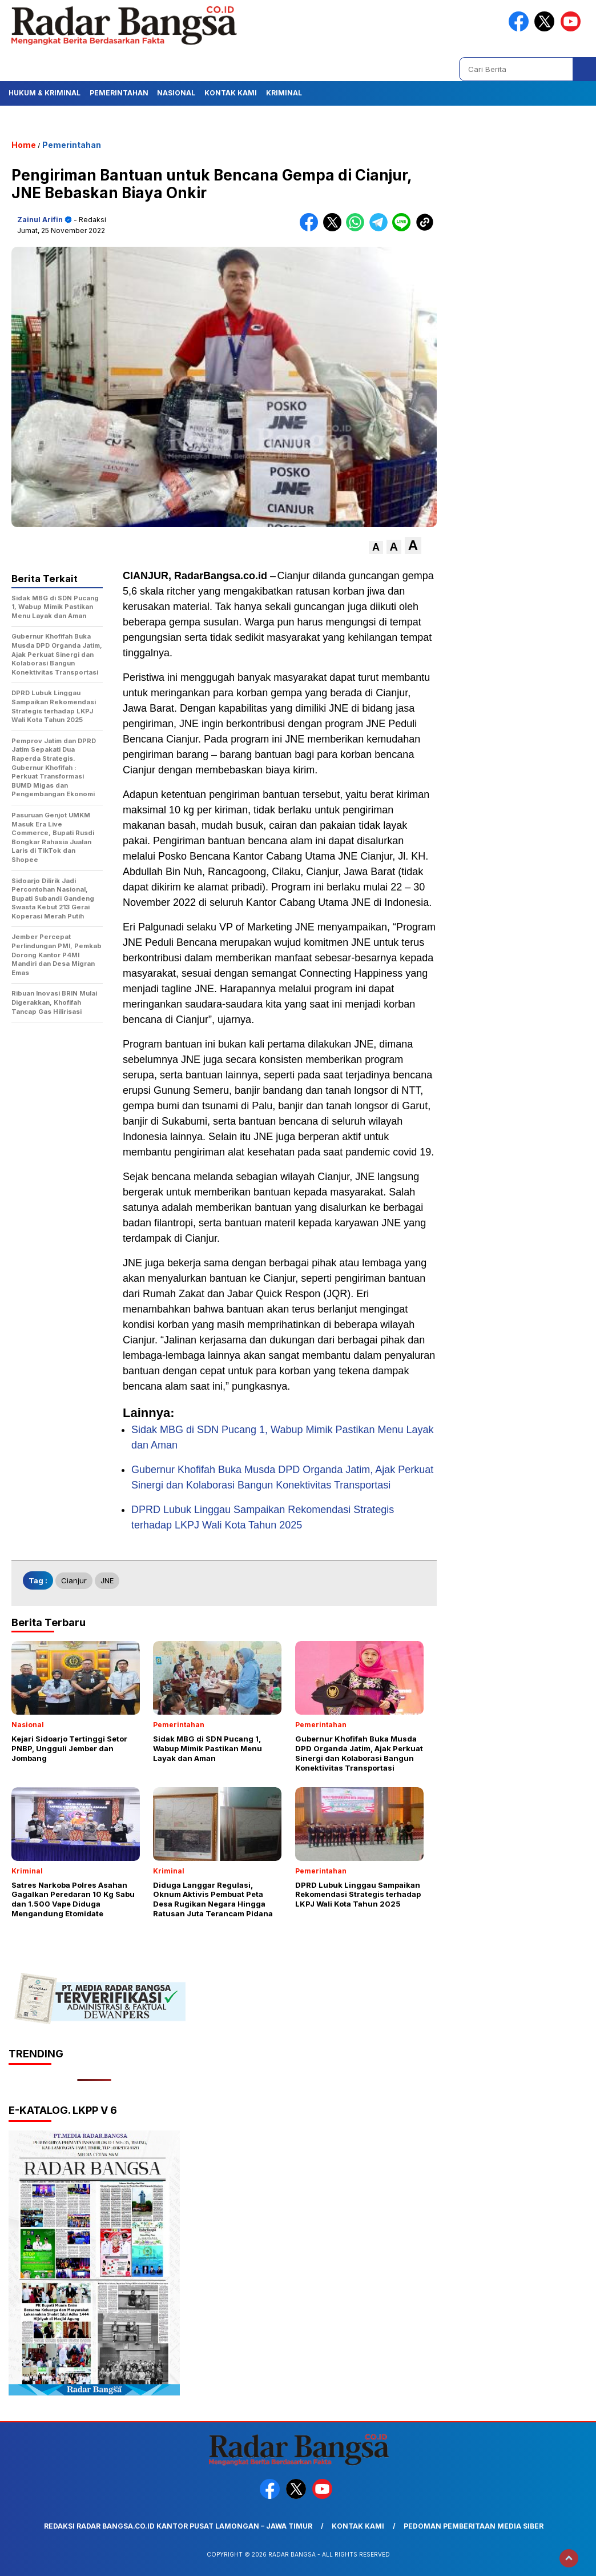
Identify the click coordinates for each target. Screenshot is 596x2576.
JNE (107, 1580)
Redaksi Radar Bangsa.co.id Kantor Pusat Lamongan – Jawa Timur (178, 2526)
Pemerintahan (119, 93)
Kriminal (284, 93)
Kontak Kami (230, 93)
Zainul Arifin (40, 219)
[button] (376, 547)
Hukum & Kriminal (44, 93)
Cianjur (74, 1580)
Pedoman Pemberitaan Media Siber (473, 2526)
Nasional (176, 93)
